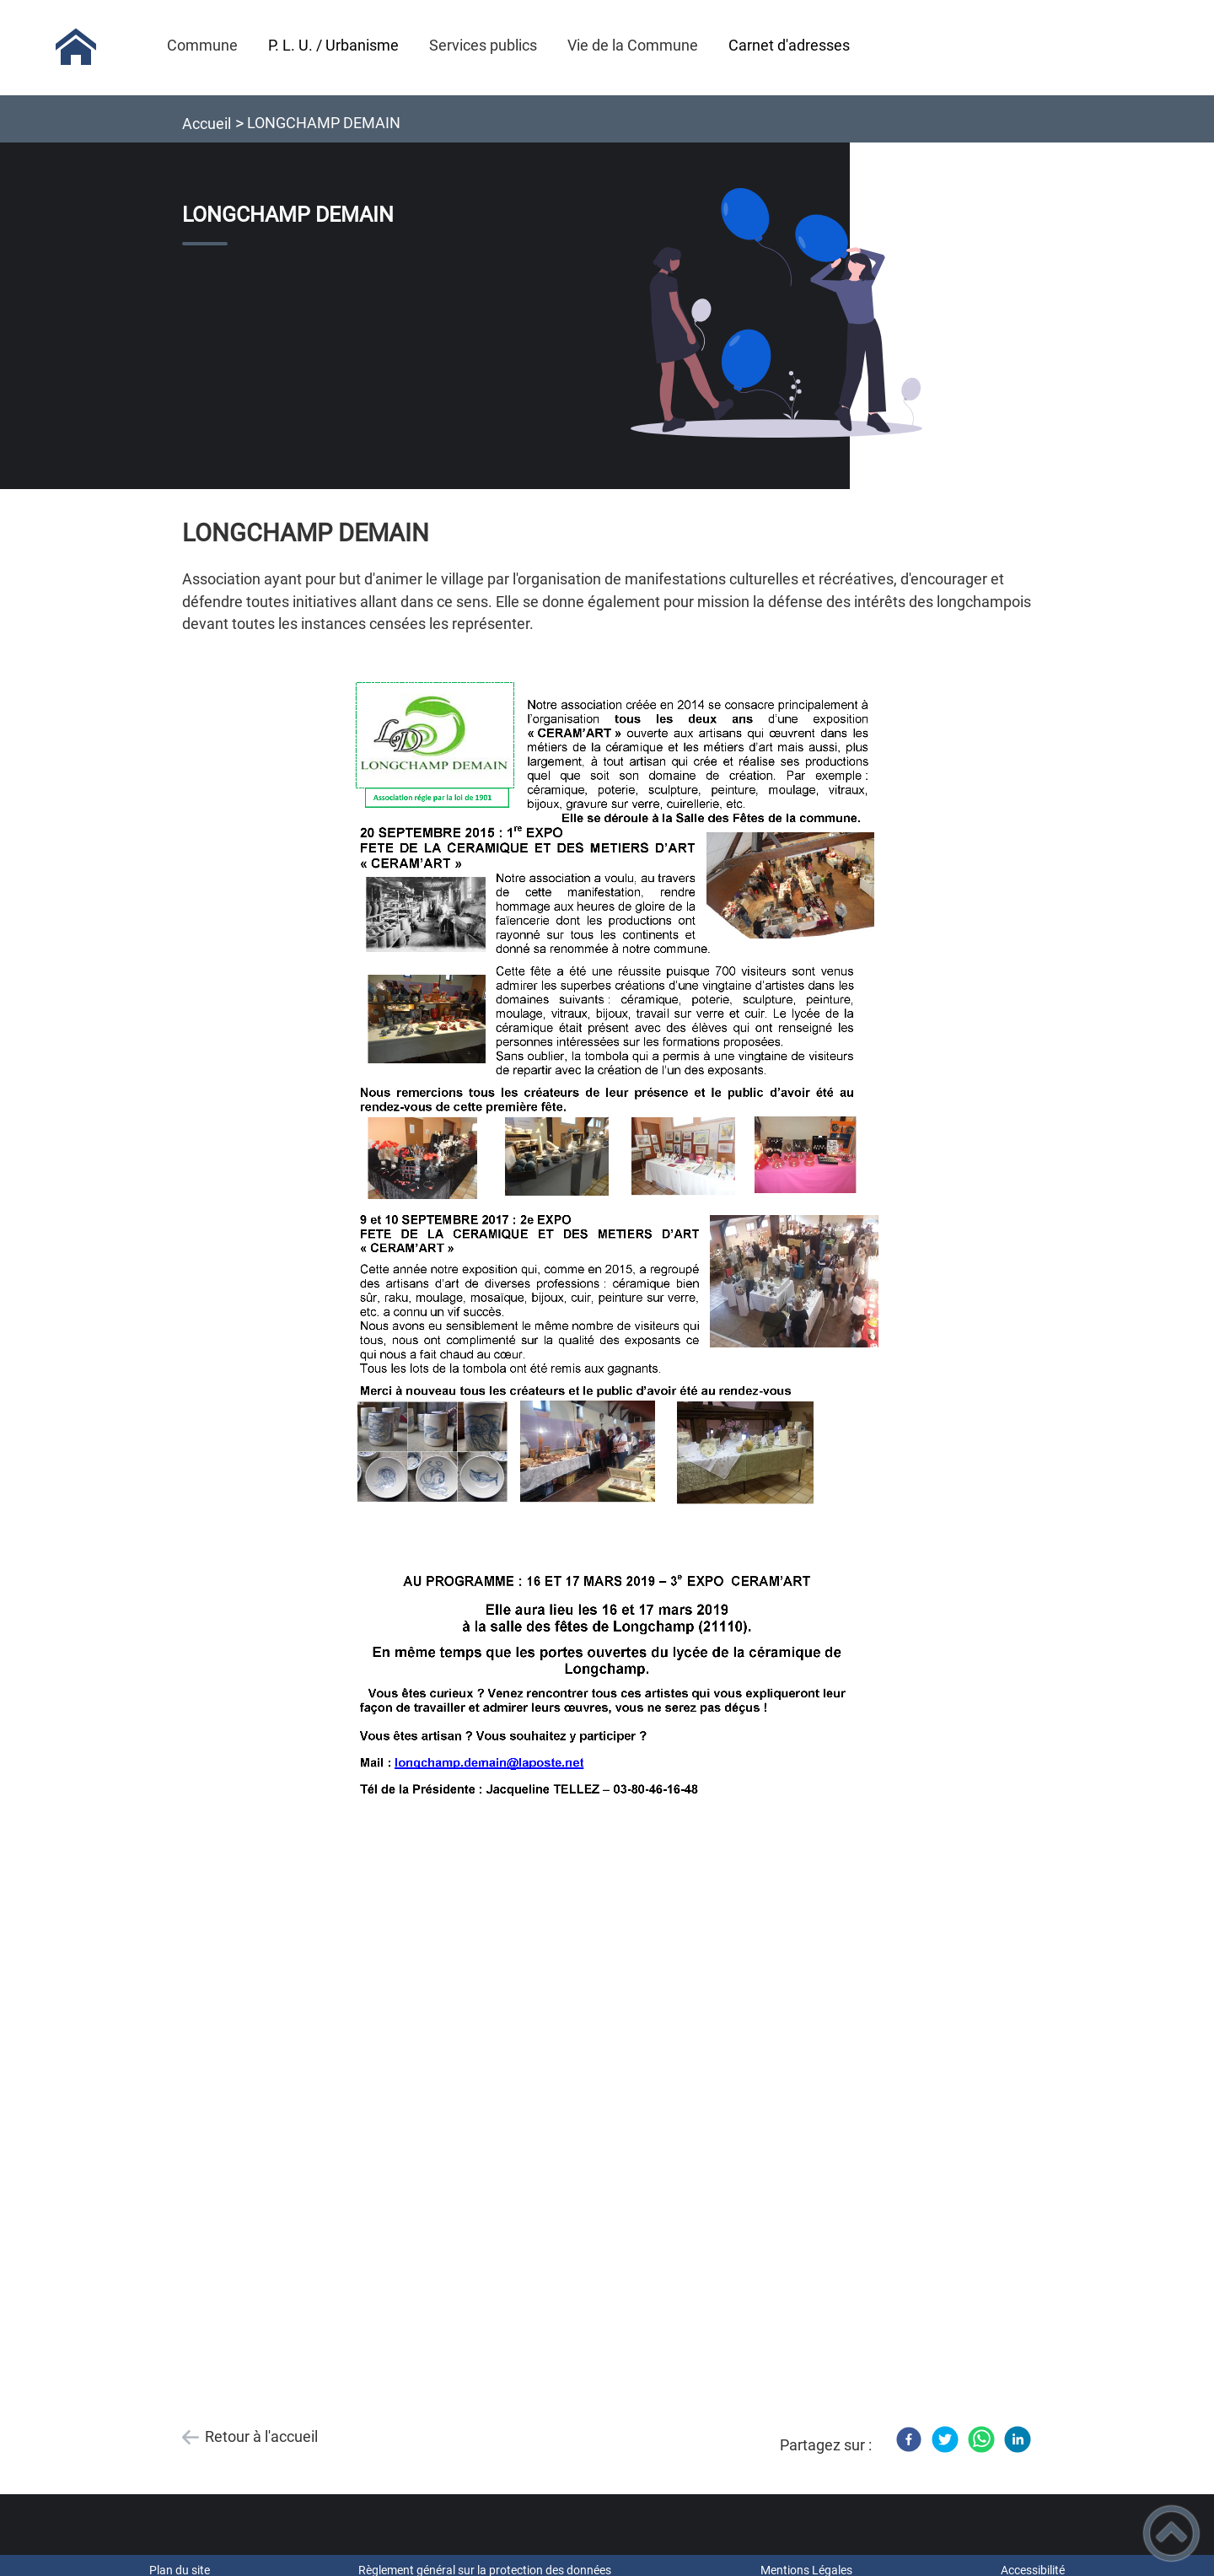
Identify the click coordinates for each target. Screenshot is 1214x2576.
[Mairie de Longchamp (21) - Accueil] (76, 47)
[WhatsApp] (981, 2439)
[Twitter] (945, 2439)
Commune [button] (202, 45)
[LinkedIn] (1017, 2439)
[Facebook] (908, 2439)
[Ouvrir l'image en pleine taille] (776, 314)
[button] (1171, 2533)
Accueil (206, 123)
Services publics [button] (483, 45)
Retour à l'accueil (261, 2436)
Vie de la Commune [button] (632, 45)
